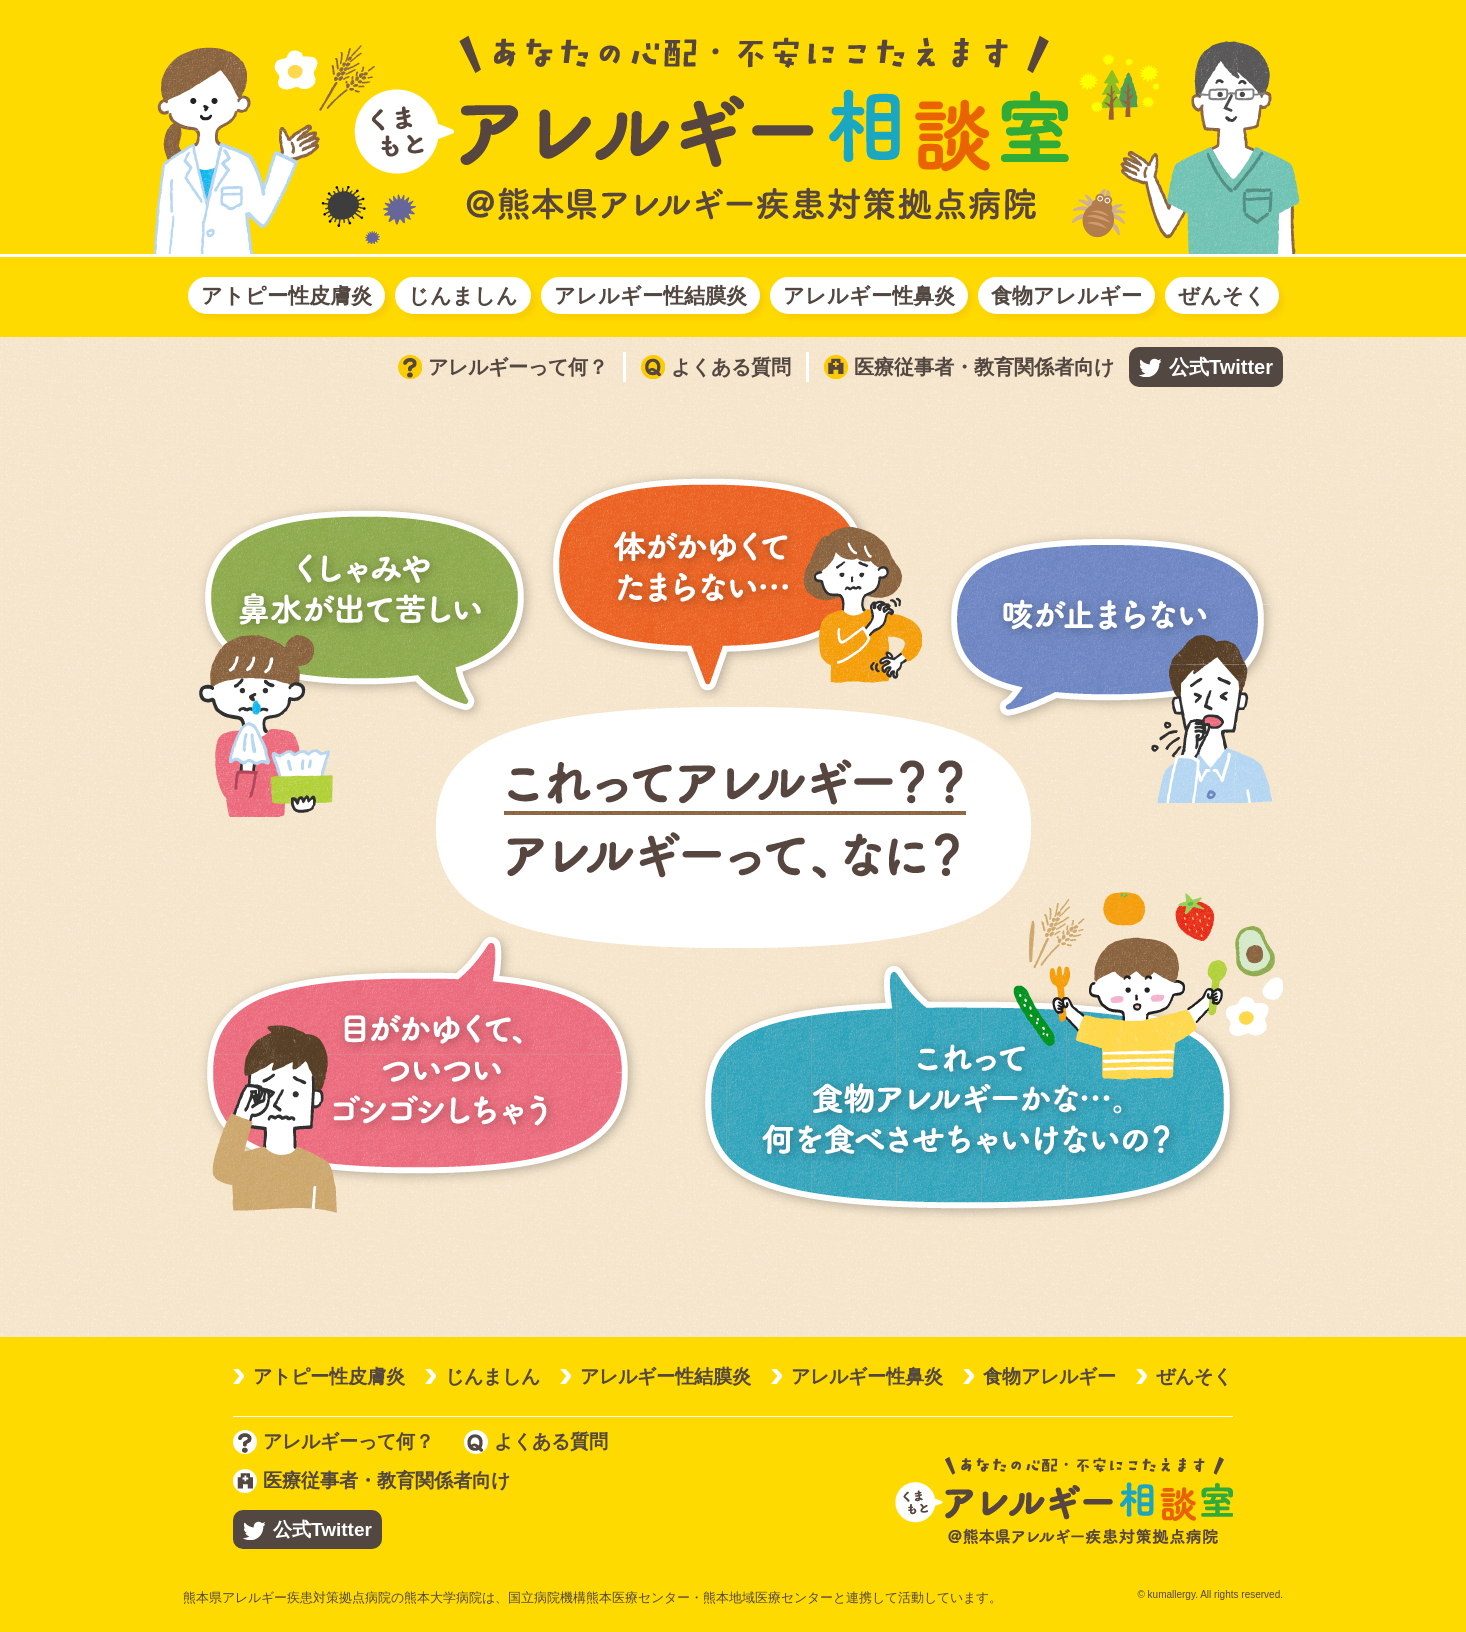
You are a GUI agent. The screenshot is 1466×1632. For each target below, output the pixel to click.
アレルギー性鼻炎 (869, 295)
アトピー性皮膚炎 (286, 295)
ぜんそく (1222, 295)
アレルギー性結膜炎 (650, 295)
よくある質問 (716, 367)
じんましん (463, 295)
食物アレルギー (1066, 295)
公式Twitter (1221, 367)
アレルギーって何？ (503, 367)
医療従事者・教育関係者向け (969, 367)
